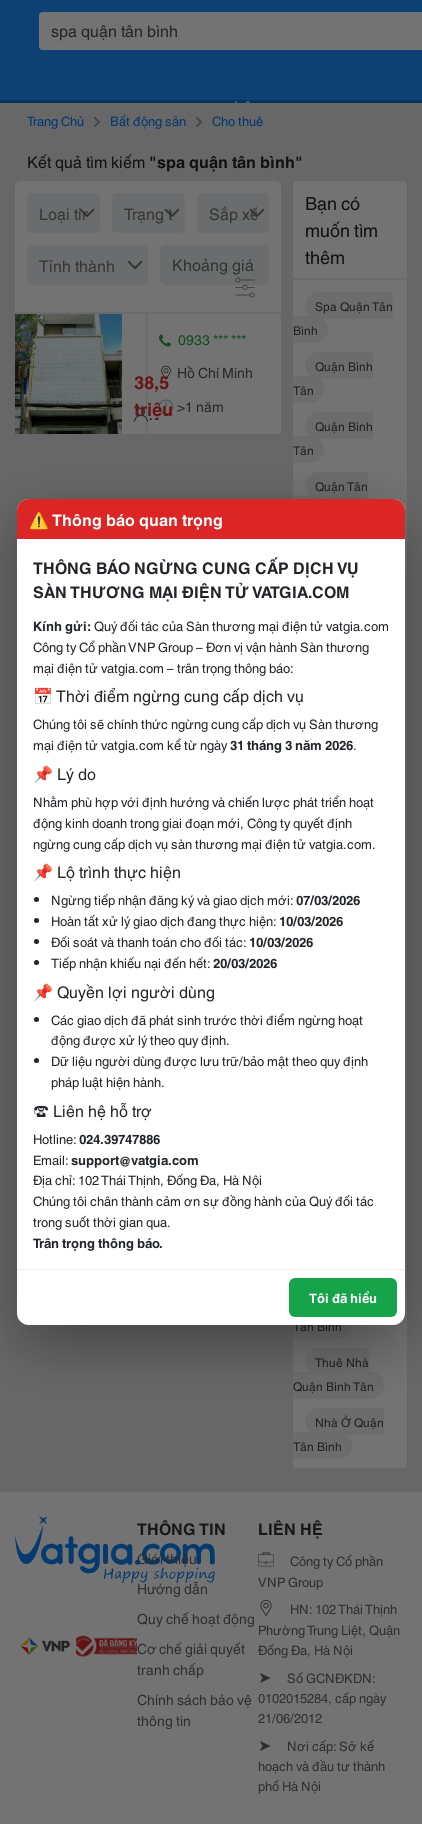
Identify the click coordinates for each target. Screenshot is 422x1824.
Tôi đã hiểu (343, 1297)
